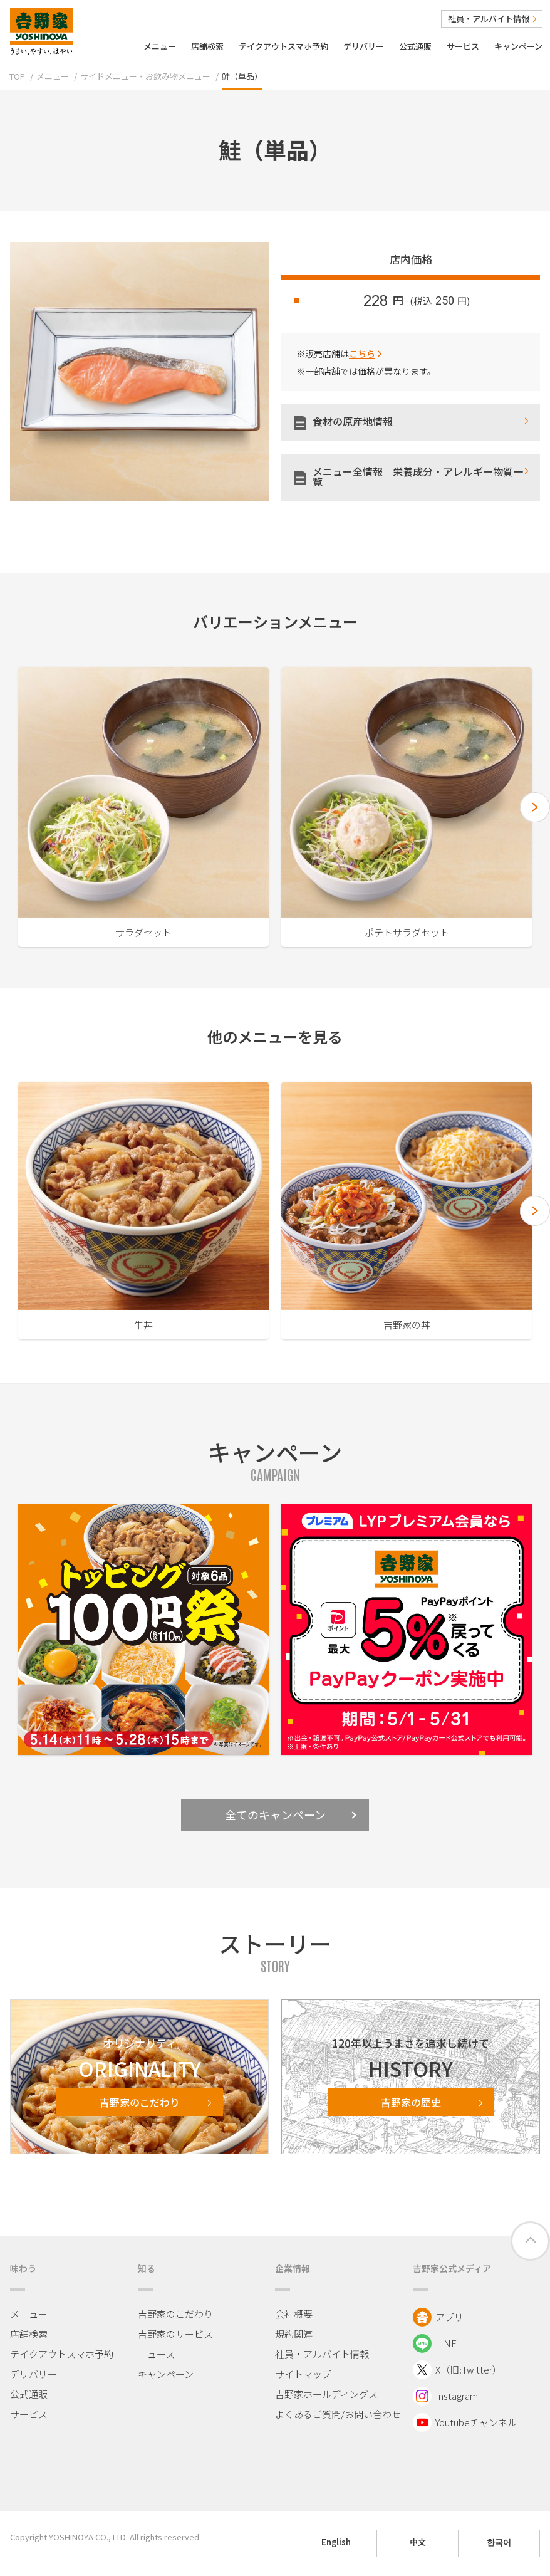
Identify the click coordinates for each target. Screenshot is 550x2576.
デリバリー (363, 46)
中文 (418, 2542)
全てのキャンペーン (290, 1814)
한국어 (499, 2542)
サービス (463, 46)
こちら (362, 353)
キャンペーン (518, 46)
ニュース (156, 2353)
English (336, 2542)
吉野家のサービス (175, 2333)
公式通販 (415, 46)
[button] (535, 807)
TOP (17, 76)
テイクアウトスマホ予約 (283, 46)
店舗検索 (207, 46)
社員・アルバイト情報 (492, 18)
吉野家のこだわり (175, 2313)
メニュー (159, 46)
